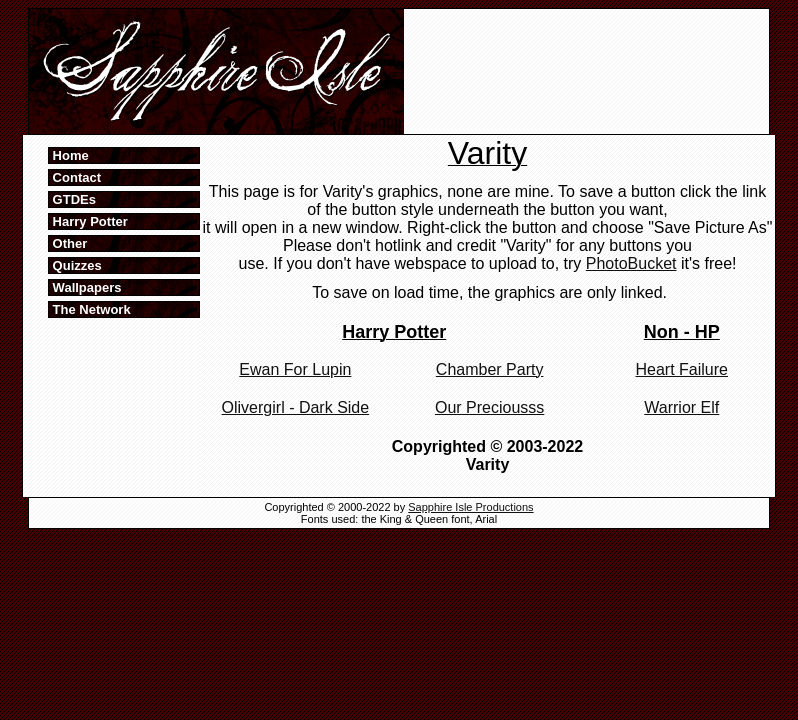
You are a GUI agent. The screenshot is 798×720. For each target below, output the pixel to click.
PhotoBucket (631, 263)
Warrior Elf (681, 407)
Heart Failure (682, 369)
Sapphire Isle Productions (470, 507)
